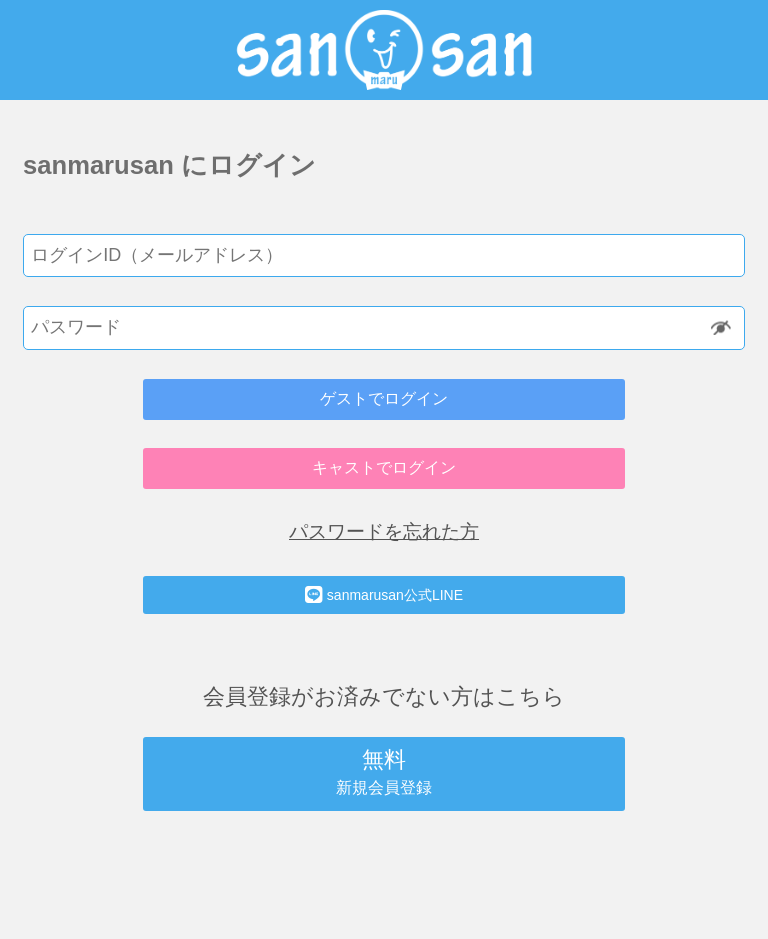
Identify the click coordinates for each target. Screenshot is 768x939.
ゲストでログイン (384, 398)
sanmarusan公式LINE (384, 595)
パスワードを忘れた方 (384, 531)
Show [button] (722, 327)
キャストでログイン (384, 467)
